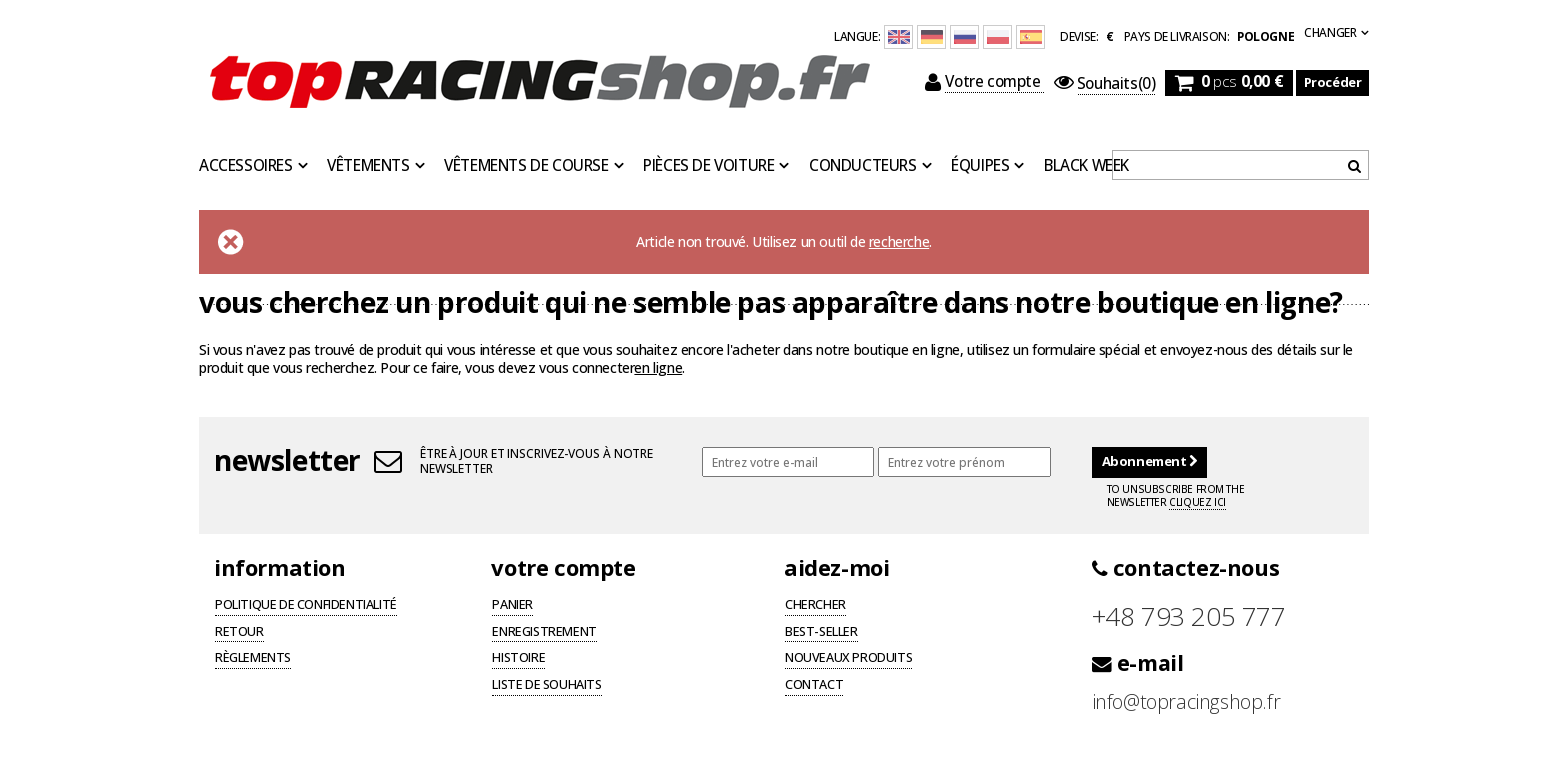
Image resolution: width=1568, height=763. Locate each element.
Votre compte (984, 82)
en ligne (658, 367)
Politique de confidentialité (306, 606)
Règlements (253, 659)
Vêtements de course (526, 166)
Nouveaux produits (848, 659)
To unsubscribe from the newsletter (1176, 496)
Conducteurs (863, 166)
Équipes (980, 166)
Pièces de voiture (708, 166)
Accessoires (246, 166)
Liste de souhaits (546, 686)
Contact (814, 686)
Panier (512, 606)
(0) (1104, 84)
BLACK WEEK (1086, 166)
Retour (239, 633)
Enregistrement (544, 633)
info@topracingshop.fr (1186, 701)
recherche (899, 241)
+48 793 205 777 (1189, 617)
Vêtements (368, 166)
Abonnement (1149, 461)
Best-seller (821, 633)
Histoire (518, 659)
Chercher (815, 606)
